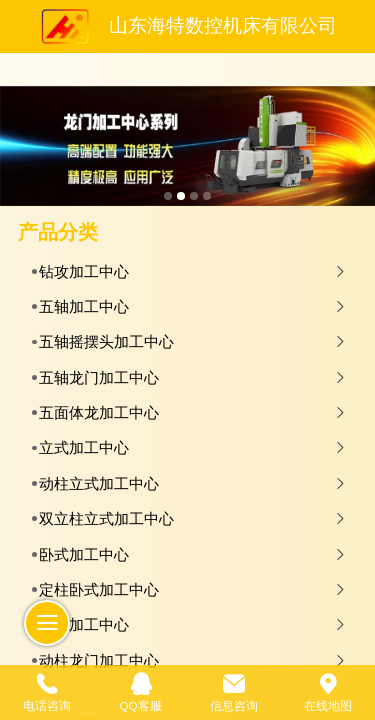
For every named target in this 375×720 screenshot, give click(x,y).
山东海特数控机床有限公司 (223, 25)
